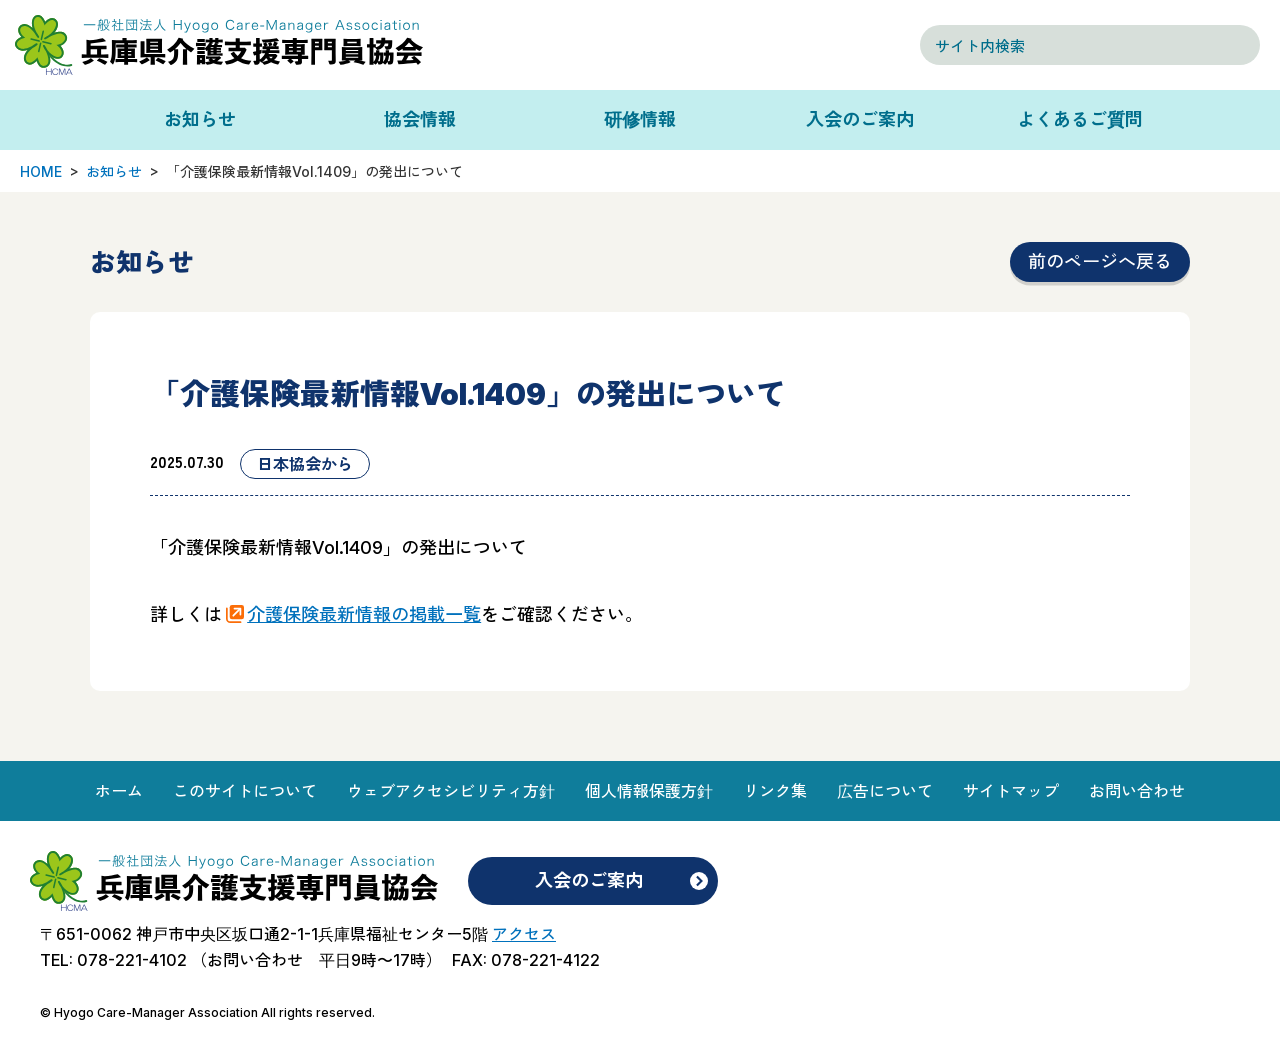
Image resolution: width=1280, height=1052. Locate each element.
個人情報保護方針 (649, 791)
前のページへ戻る (1100, 261)
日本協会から (305, 464)
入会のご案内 (860, 119)
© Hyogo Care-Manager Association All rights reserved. (207, 1012)
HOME (41, 171)
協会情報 (420, 119)
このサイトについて (245, 791)
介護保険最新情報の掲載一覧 (364, 614)
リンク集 (775, 791)
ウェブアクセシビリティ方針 (451, 791)
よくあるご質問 (1080, 119)
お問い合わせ (1137, 791)
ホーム (119, 791)
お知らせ (200, 119)
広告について (885, 791)
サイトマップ (1011, 791)
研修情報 (640, 119)
